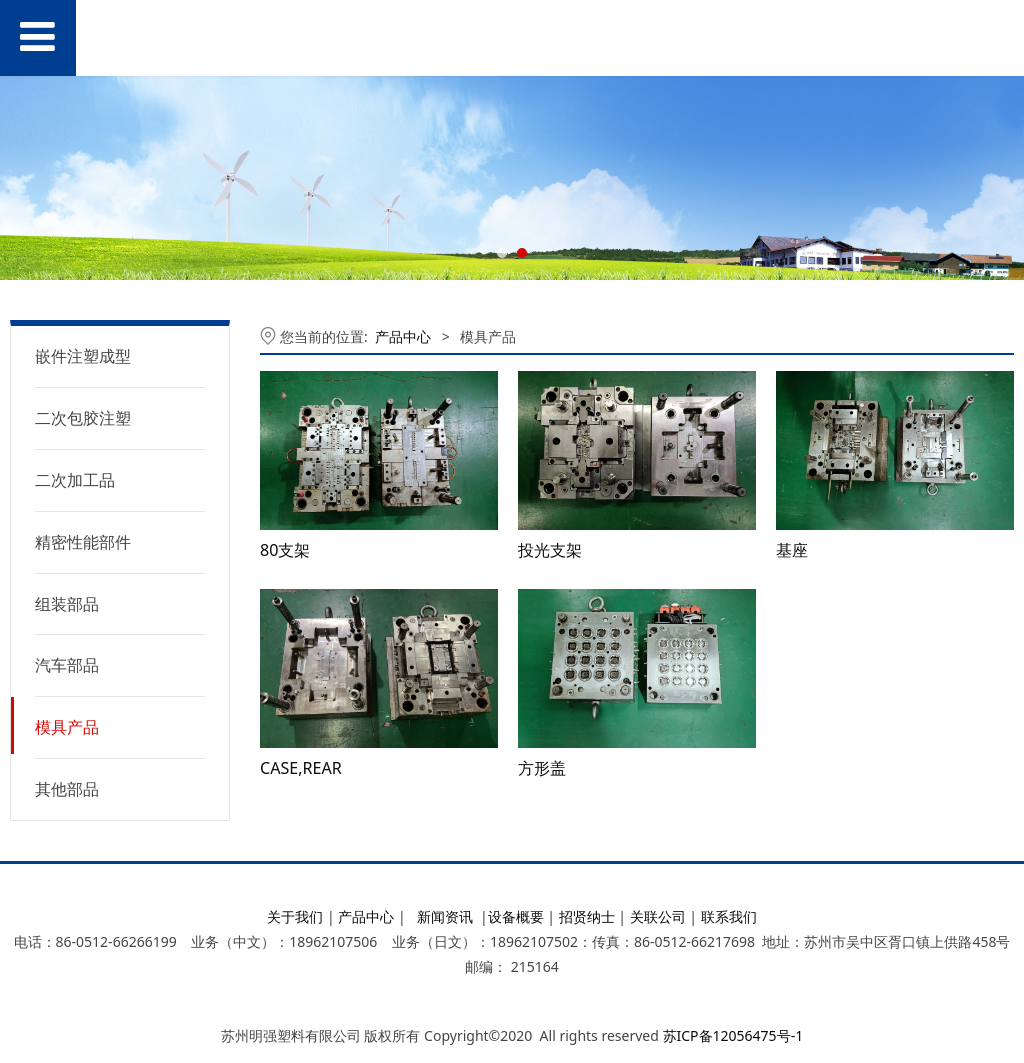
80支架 (285, 550)
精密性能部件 (83, 542)
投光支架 (550, 550)
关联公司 (658, 916)
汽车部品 (67, 665)
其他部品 (67, 789)
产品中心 (403, 336)
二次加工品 (75, 480)
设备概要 (516, 916)
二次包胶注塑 (83, 418)
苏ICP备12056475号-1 (733, 1035)
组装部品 (67, 604)
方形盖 (542, 768)
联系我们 (729, 916)
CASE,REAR (301, 768)
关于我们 (295, 916)
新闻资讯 (445, 916)
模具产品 (67, 727)
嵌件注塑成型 (83, 356)
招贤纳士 (587, 916)
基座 (792, 550)
